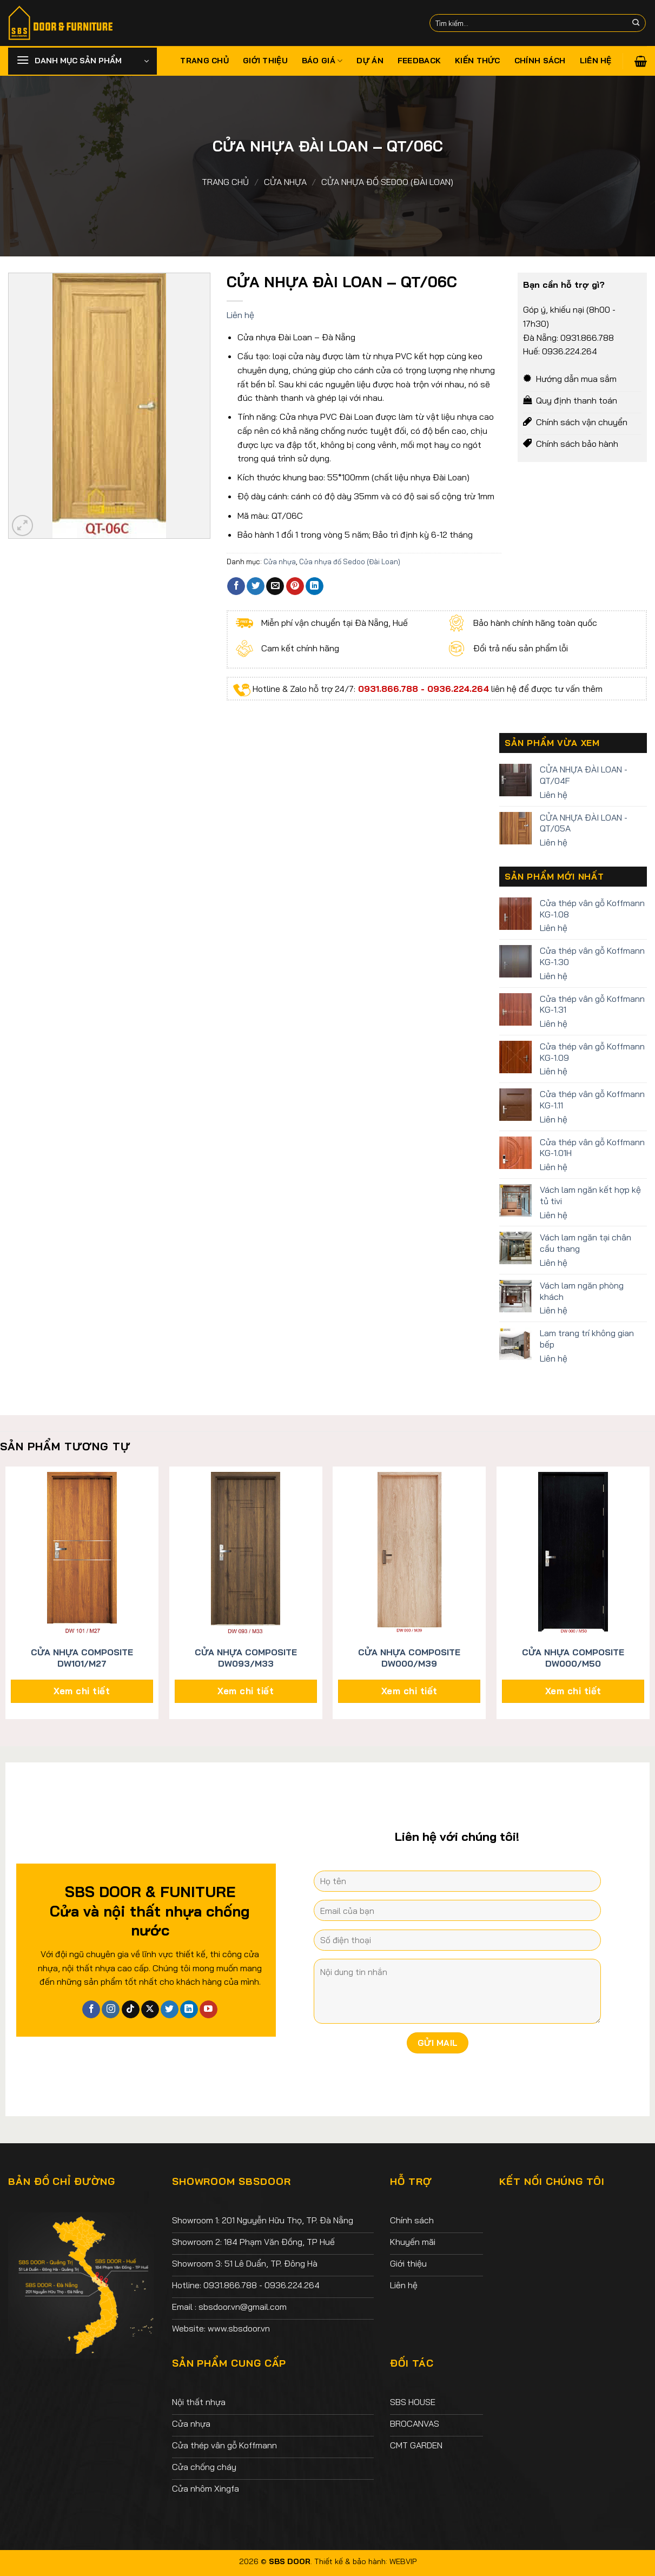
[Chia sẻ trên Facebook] (236, 586)
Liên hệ (596, 60)
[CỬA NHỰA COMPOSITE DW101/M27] (82, 1553)
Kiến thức (477, 60)
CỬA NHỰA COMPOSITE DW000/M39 (409, 1658)
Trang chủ (204, 60)
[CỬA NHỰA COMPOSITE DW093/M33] (246, 1553)
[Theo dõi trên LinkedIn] (189, 2009)
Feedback (419, 60)
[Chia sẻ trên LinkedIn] (314, 586)
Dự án (369, 60)
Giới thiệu (265, 60)
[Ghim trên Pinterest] (295, 586)
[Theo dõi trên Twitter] (169, 2009)
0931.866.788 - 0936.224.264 (422, 688)
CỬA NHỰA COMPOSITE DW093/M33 (246, 1658)
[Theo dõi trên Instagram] (111, 2009)
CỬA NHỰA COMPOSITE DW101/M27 (82, 1658)
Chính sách (540, 60)
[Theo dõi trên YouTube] (208, 2009)
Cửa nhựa (285, 181)
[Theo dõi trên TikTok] (131, 2009)
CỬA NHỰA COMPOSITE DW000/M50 (573, 1658)
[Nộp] (636, 23)
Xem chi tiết (82, 1690)
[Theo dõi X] (150, 2009)
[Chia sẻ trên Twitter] (255, 586)
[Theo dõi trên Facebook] (91, 2009)
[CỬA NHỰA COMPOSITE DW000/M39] (409, 1553)
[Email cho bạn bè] (275, 586)
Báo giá (322, 61)
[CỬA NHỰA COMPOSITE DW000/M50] (573, 1553)
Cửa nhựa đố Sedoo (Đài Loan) (387, 181)
